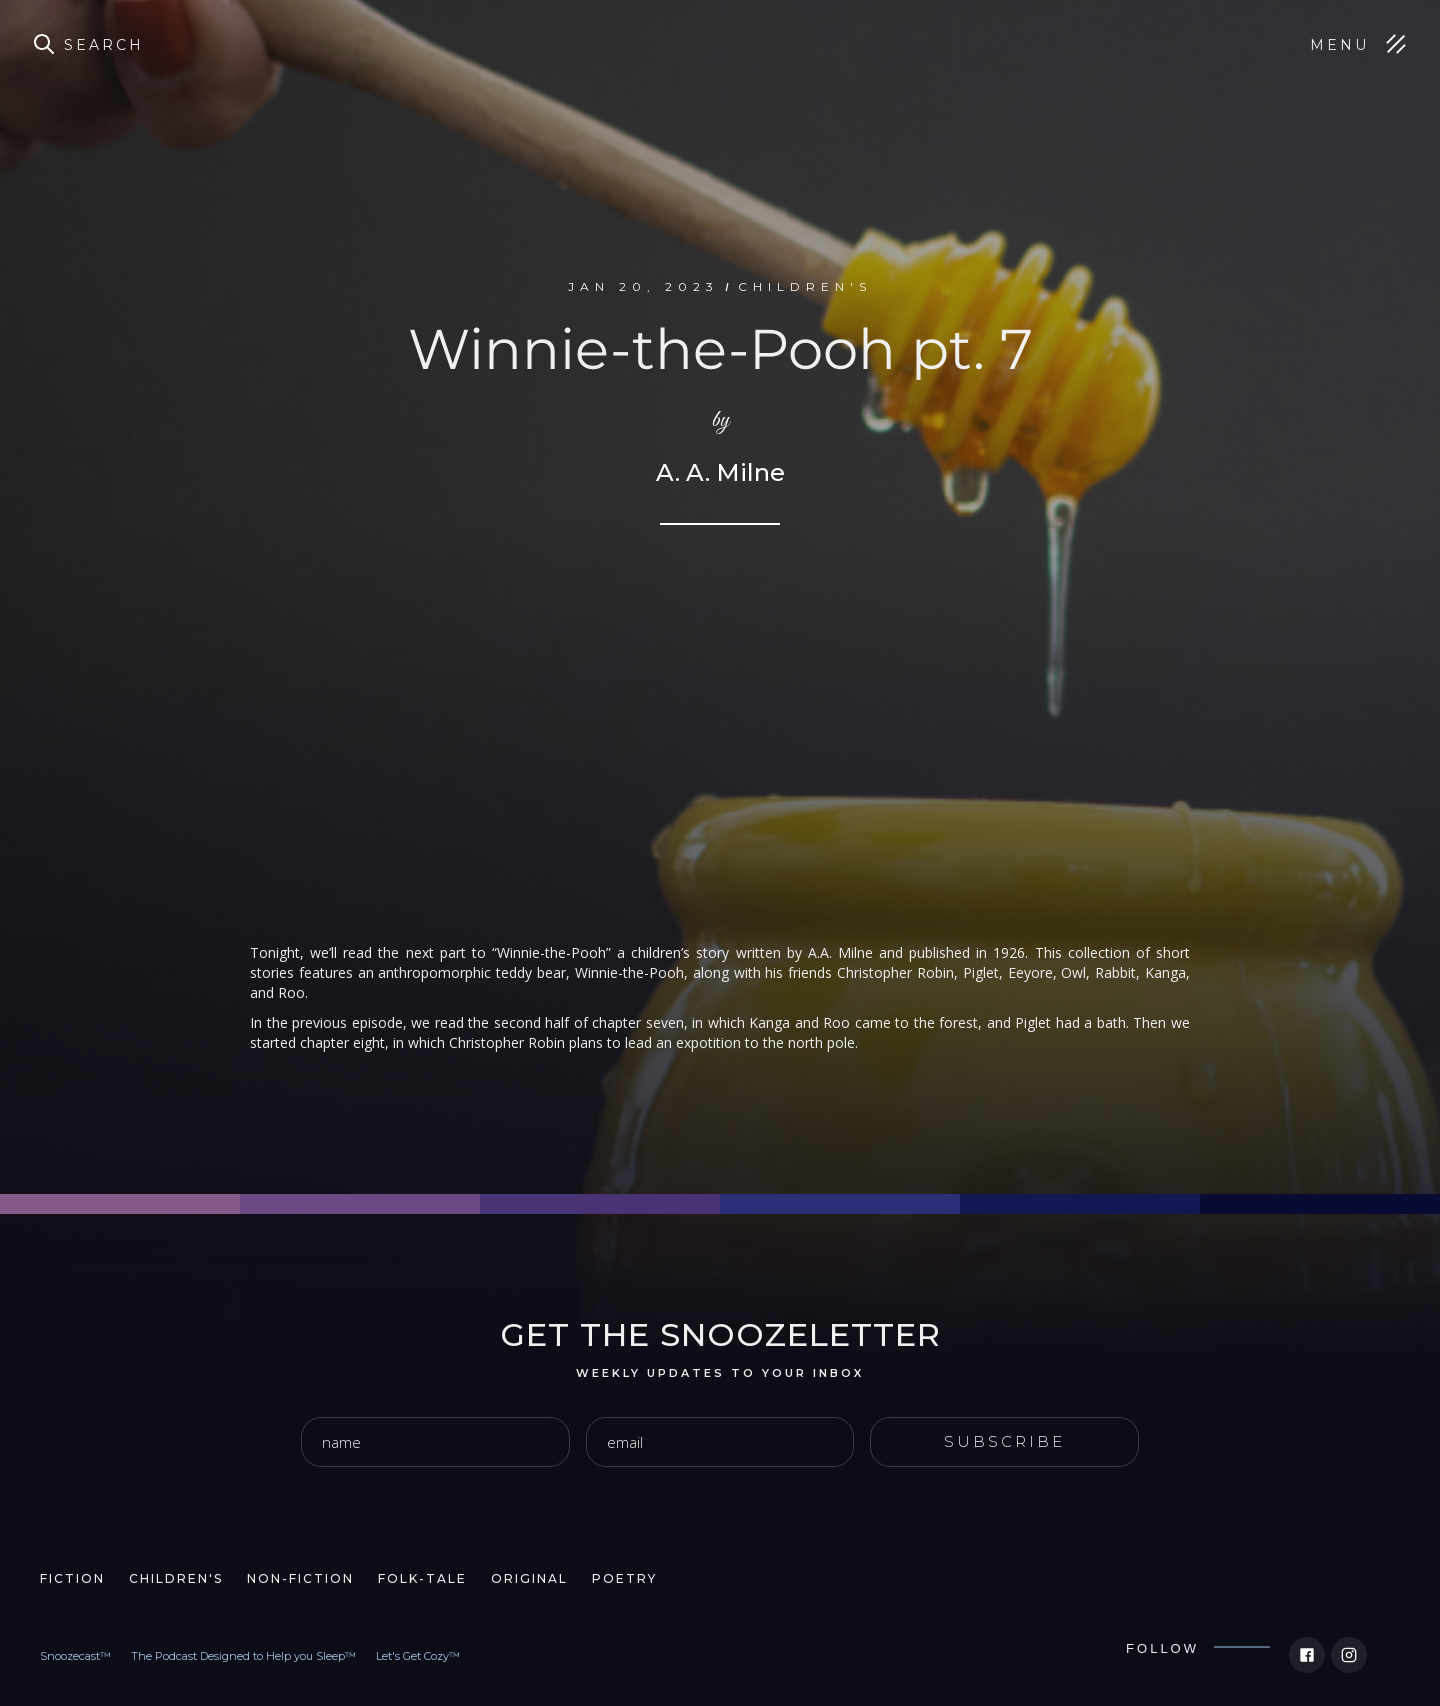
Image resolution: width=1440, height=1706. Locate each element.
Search (104, 45)
